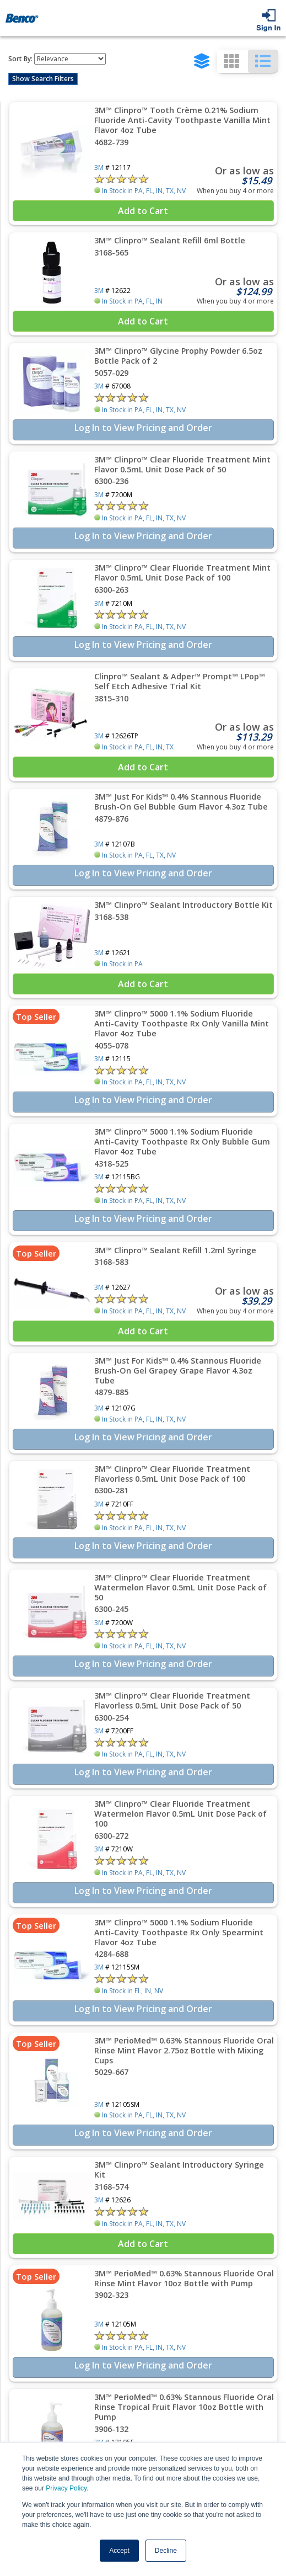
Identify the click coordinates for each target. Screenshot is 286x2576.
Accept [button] (119, 2550)
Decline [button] (166, 2550)
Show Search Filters (43, 78)
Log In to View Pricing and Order (143, 428)
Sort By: (20, 58)
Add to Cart (143, 211)
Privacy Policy (66, 2488)
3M (99, 167)
